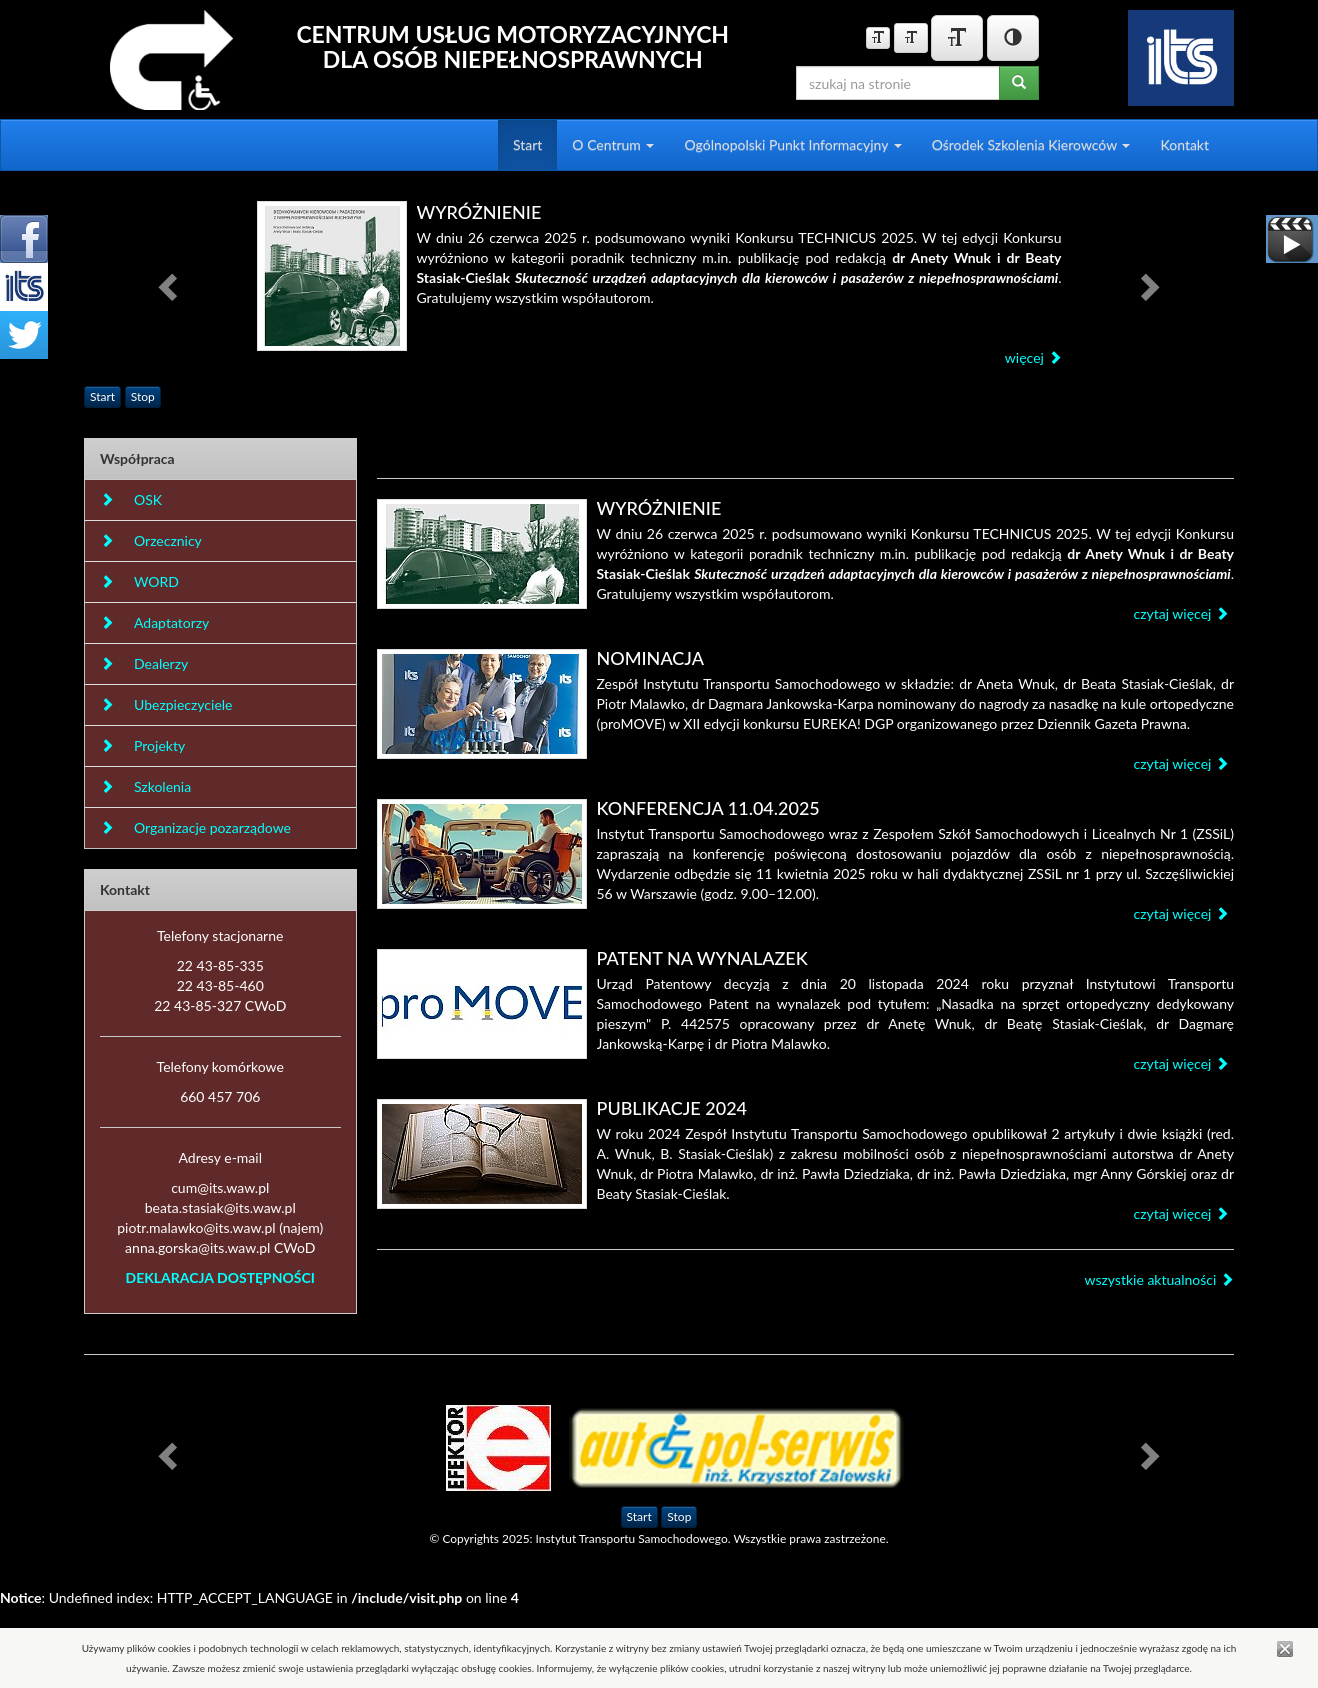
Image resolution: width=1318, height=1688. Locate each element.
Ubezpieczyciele (166, 704)
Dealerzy (144, 663)
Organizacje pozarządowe (195, 827)
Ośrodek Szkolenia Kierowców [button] (1031, 144)
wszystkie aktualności (1159, 1279)
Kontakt (1184, 144)
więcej (1033, 357)
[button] (170, 286)
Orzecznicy (151, 540)
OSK (131, 499)
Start (527, 144)
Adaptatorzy (154, 622)
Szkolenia (145, 786)
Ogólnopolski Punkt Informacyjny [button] (792, 144)
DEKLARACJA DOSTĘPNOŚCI (220, 1277)
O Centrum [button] (613, 144)
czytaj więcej (1181, 613)
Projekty (142, 745)
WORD (139, 581)
